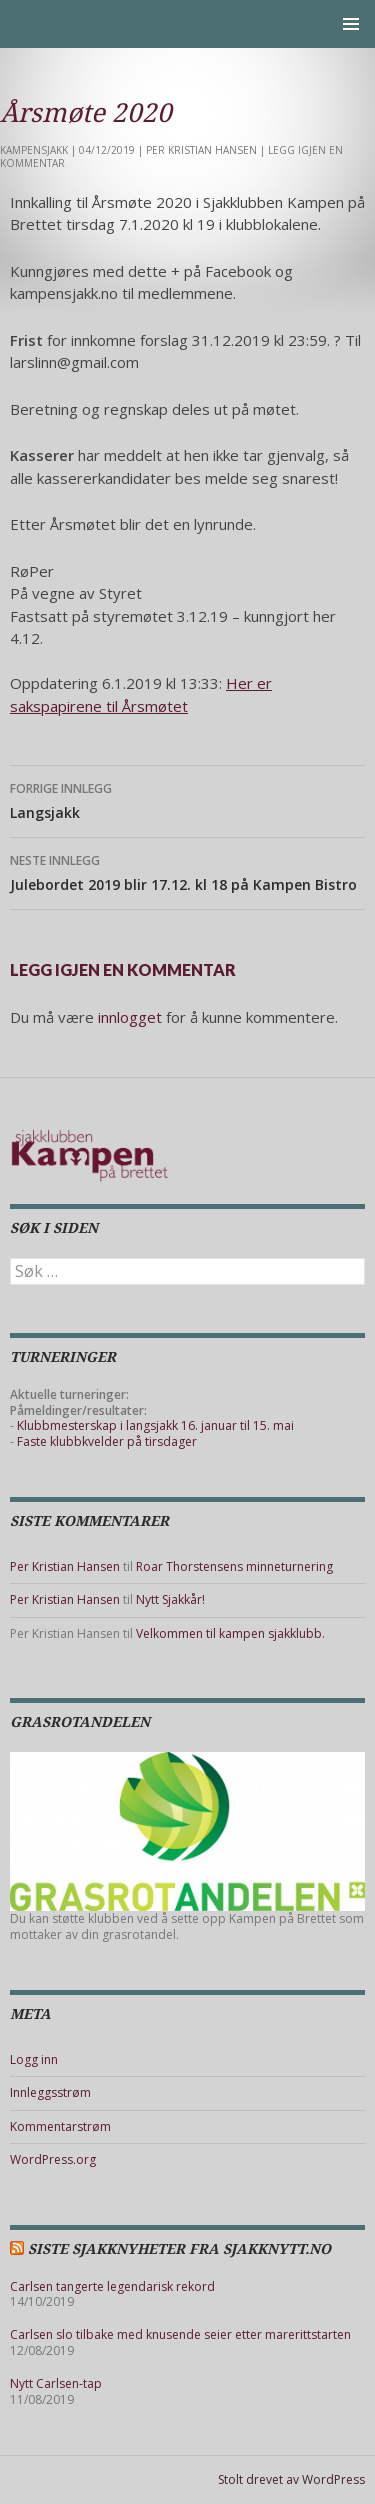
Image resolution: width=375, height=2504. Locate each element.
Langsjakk (187, 799)
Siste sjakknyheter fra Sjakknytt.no (179, 2249)
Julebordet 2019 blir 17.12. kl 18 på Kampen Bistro (187, 871)
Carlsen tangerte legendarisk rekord (112, 2286)
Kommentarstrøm (60, 2126)
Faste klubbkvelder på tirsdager (107, 1441)
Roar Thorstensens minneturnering (234, 1566)
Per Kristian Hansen (201, 150)
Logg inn (34, 2059)
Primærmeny (351, 24)
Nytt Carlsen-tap (56, 2383)
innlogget (130, 1017)
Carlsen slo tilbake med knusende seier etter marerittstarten (180, 2334)
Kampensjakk (34, 150)
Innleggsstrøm (50, 2092)
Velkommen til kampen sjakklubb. (230, 1633)
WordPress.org (53, 2159)
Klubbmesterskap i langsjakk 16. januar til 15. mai (155, 1425)
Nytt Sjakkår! (170, 1599)
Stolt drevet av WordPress (291, 2479)
